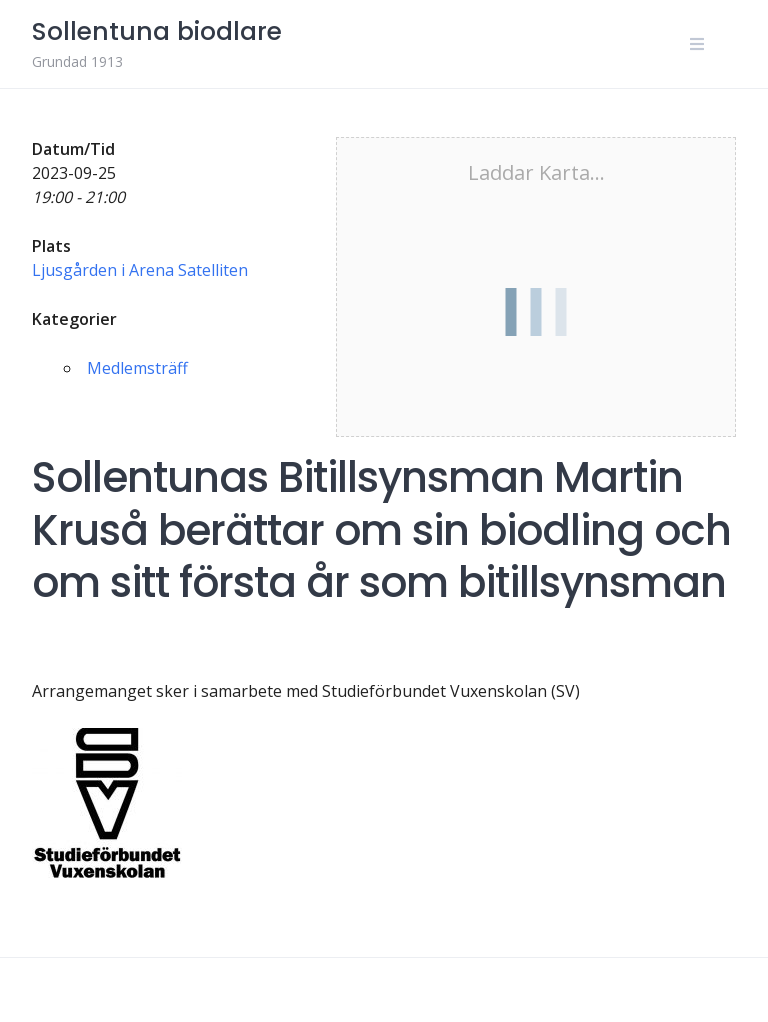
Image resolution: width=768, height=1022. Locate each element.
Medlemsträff (137, 368)
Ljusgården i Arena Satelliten (140, 270)
